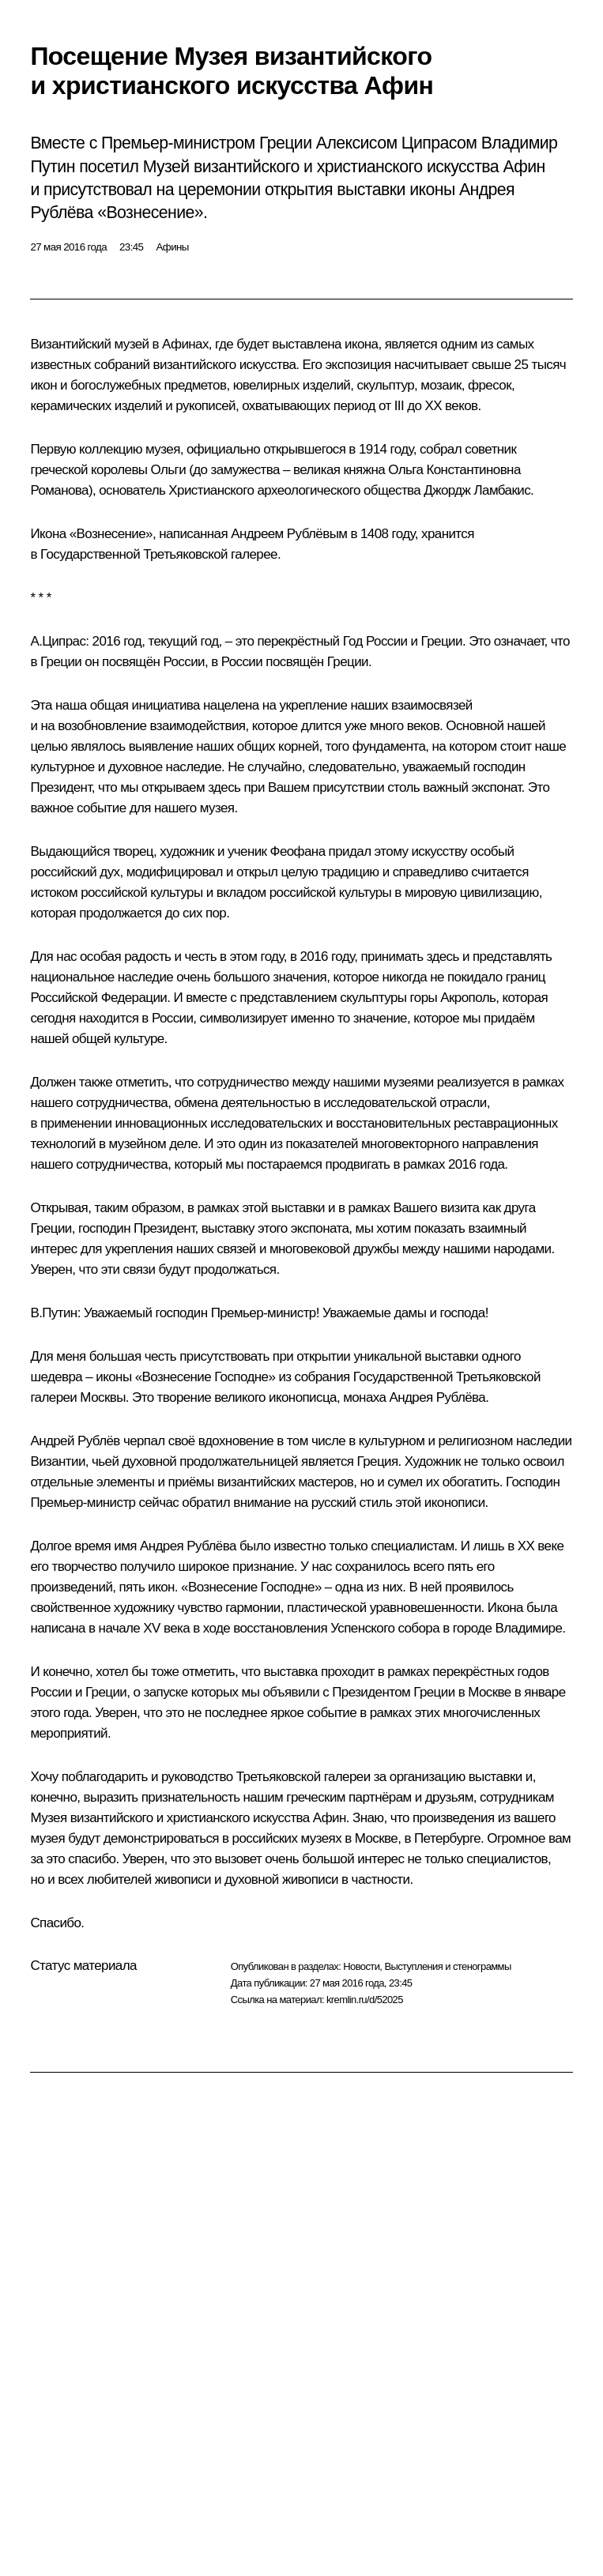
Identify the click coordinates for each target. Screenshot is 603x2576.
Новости (361, 1966)
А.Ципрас (57, 641)
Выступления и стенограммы (447, 1966)
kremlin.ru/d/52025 (364, 1999)
